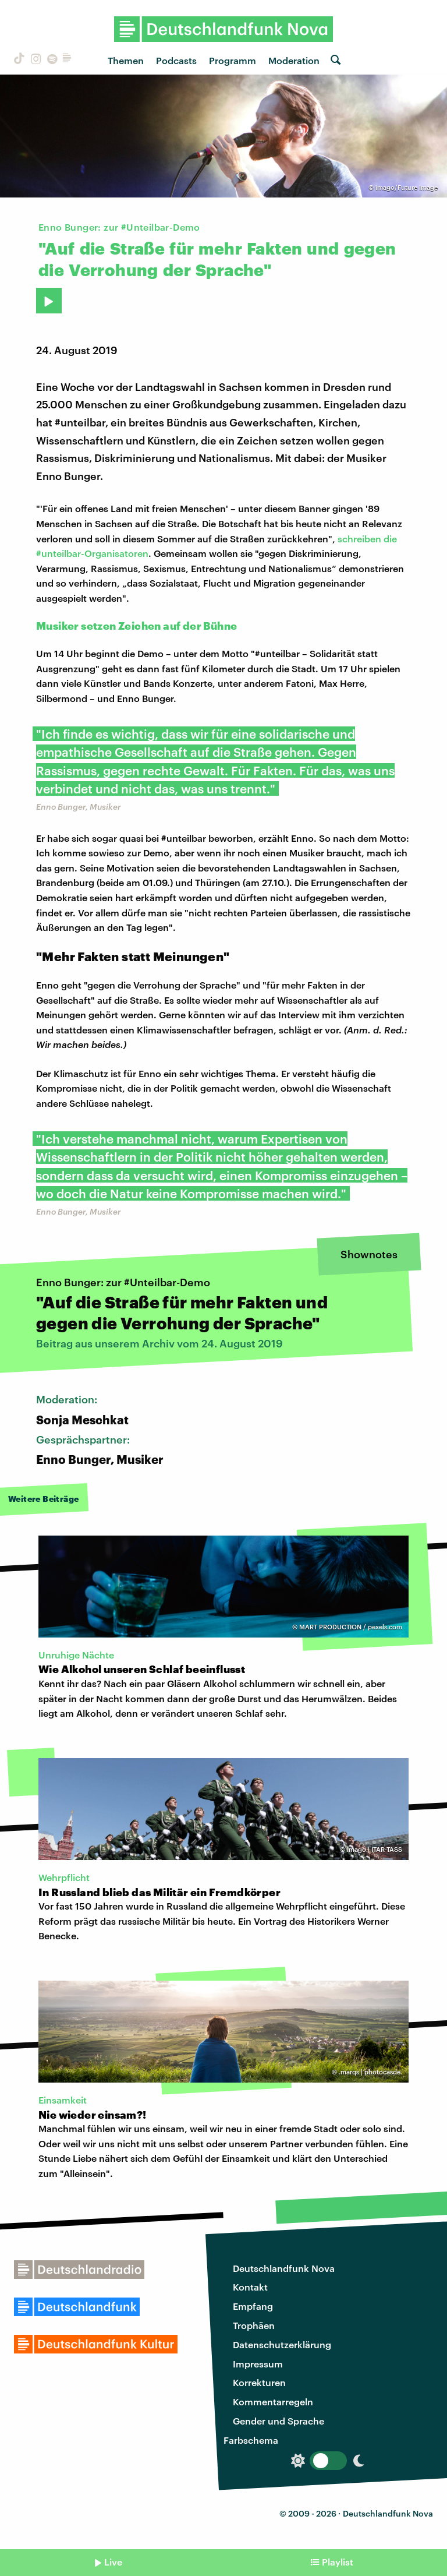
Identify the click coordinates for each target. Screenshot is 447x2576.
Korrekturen (259, 2382)
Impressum (258, 2363)
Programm (232, 60)
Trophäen (254, 2325)
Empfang (253, 2306)
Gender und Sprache (278, 2420)
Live (113, 2561)
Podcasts (176, 60)
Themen (126, 60)
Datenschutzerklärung (282, 2344)
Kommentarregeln (273, 2401)
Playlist (337, 2561)
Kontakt (250, 2286)
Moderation (294, 60)
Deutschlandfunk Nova (284, 2268)
